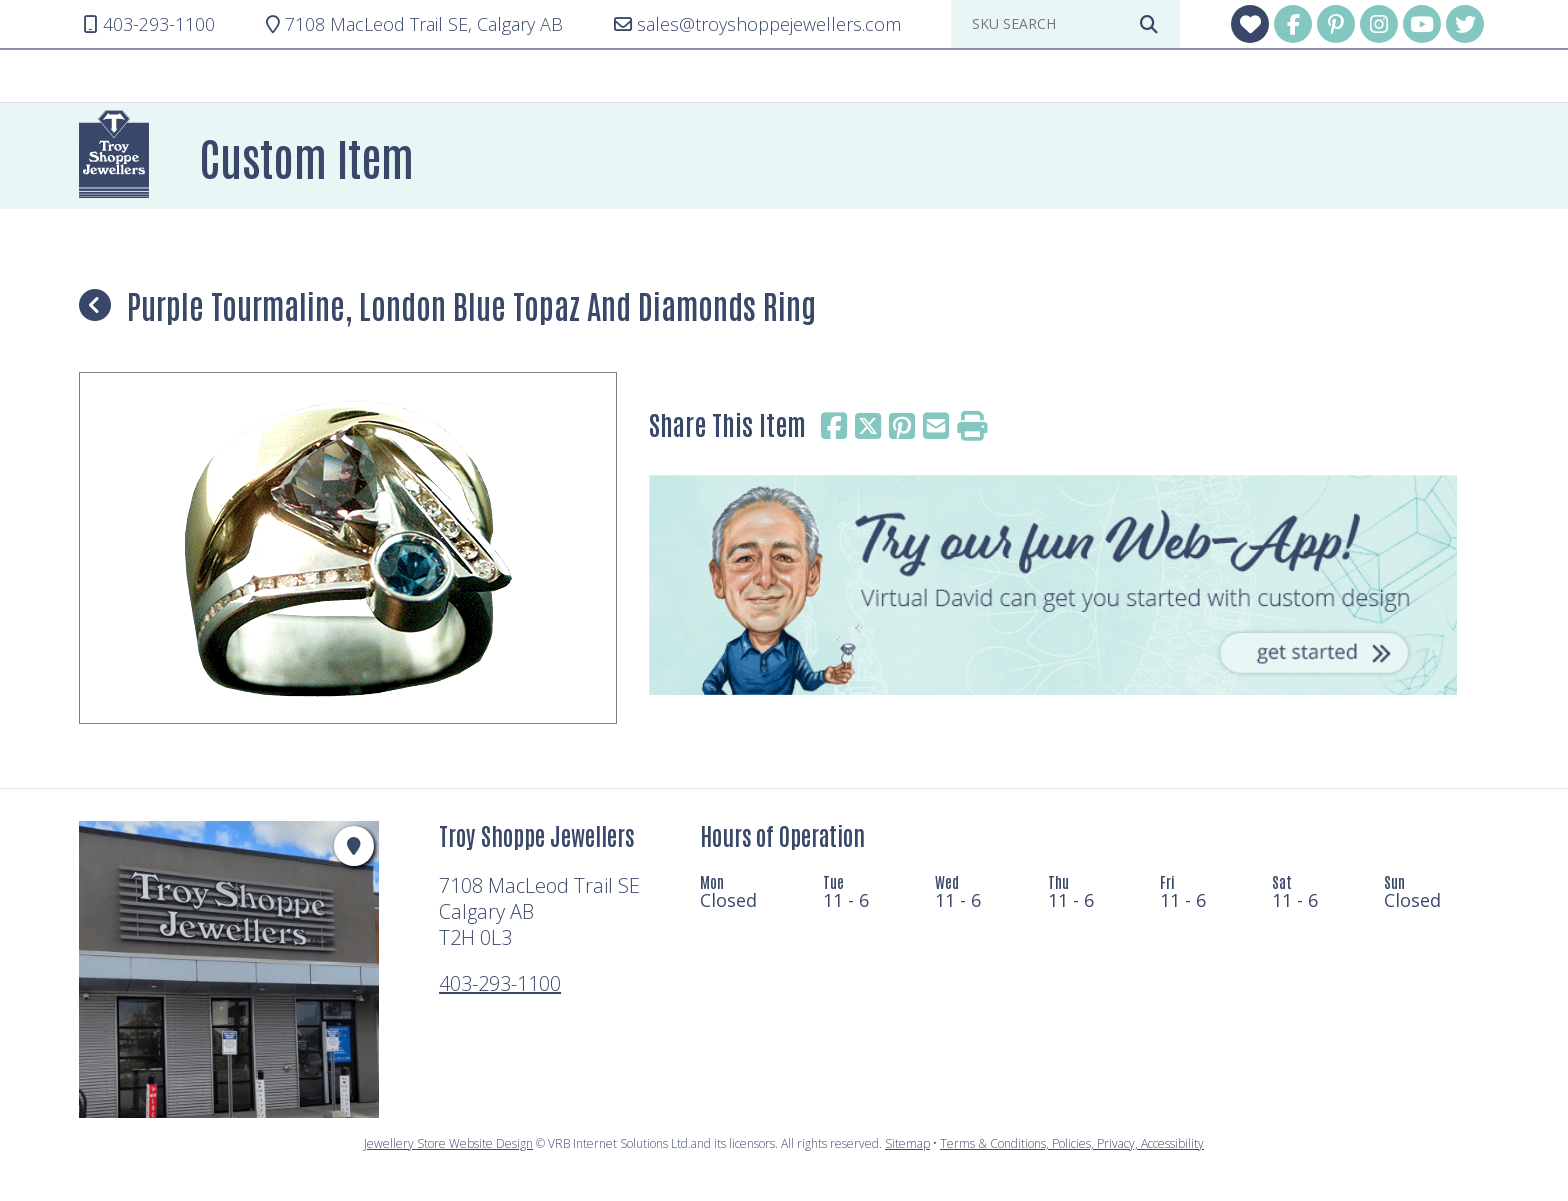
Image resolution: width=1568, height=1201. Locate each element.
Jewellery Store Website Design (448, 1143)
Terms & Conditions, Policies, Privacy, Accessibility (1072, 1143)
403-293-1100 (500, 983)
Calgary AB (414, 24)
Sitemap (907, 1143)
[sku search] (1050, 24)
